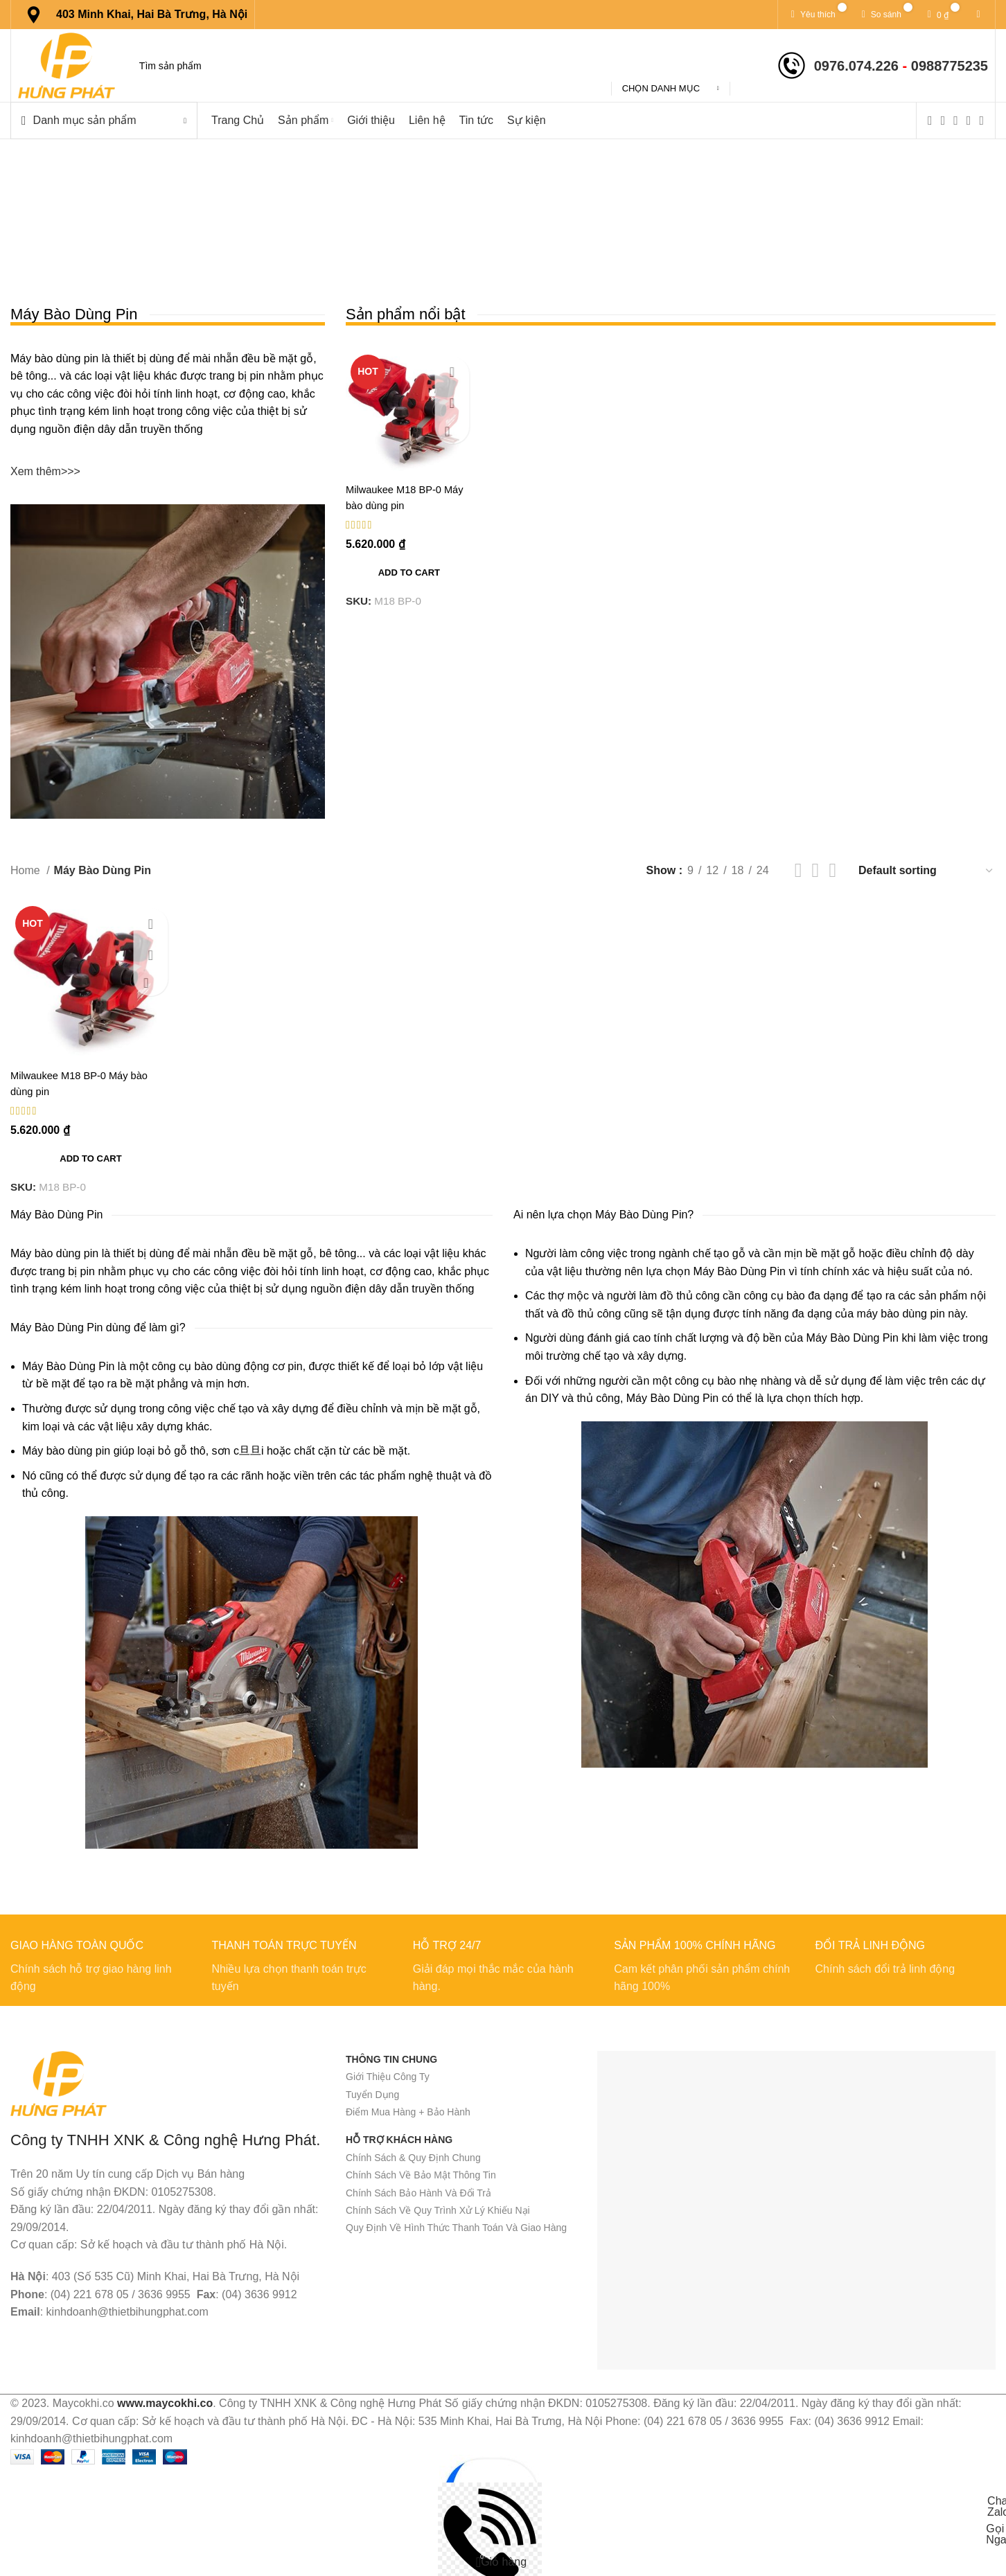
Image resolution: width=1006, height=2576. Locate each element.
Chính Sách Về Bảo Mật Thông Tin (421, 2174)
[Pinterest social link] (981, 120)
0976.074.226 (856, 65)
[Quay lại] (289, 209)
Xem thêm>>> (45, 471)
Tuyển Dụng (372, 2094)
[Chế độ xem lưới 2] (798, 870)
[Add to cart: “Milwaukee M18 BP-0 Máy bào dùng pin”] (409, 572)
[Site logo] (66, 65)
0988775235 (949, 65)
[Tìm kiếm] (445, 66)
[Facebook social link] (930, 120)
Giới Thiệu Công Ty (388, 2076)
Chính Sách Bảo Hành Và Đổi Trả (418, 2193)
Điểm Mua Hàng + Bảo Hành (408, 2111)
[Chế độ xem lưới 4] (832, 870)
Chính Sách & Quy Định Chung (413, 2157)
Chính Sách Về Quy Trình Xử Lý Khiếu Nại (438, 2210)
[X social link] (943, 120)
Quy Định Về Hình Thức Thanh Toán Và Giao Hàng (456, 2227)
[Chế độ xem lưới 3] (816, 870)
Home (26, 870)
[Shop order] (926, 870)
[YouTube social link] (969, 120)
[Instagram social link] (955, 120)
